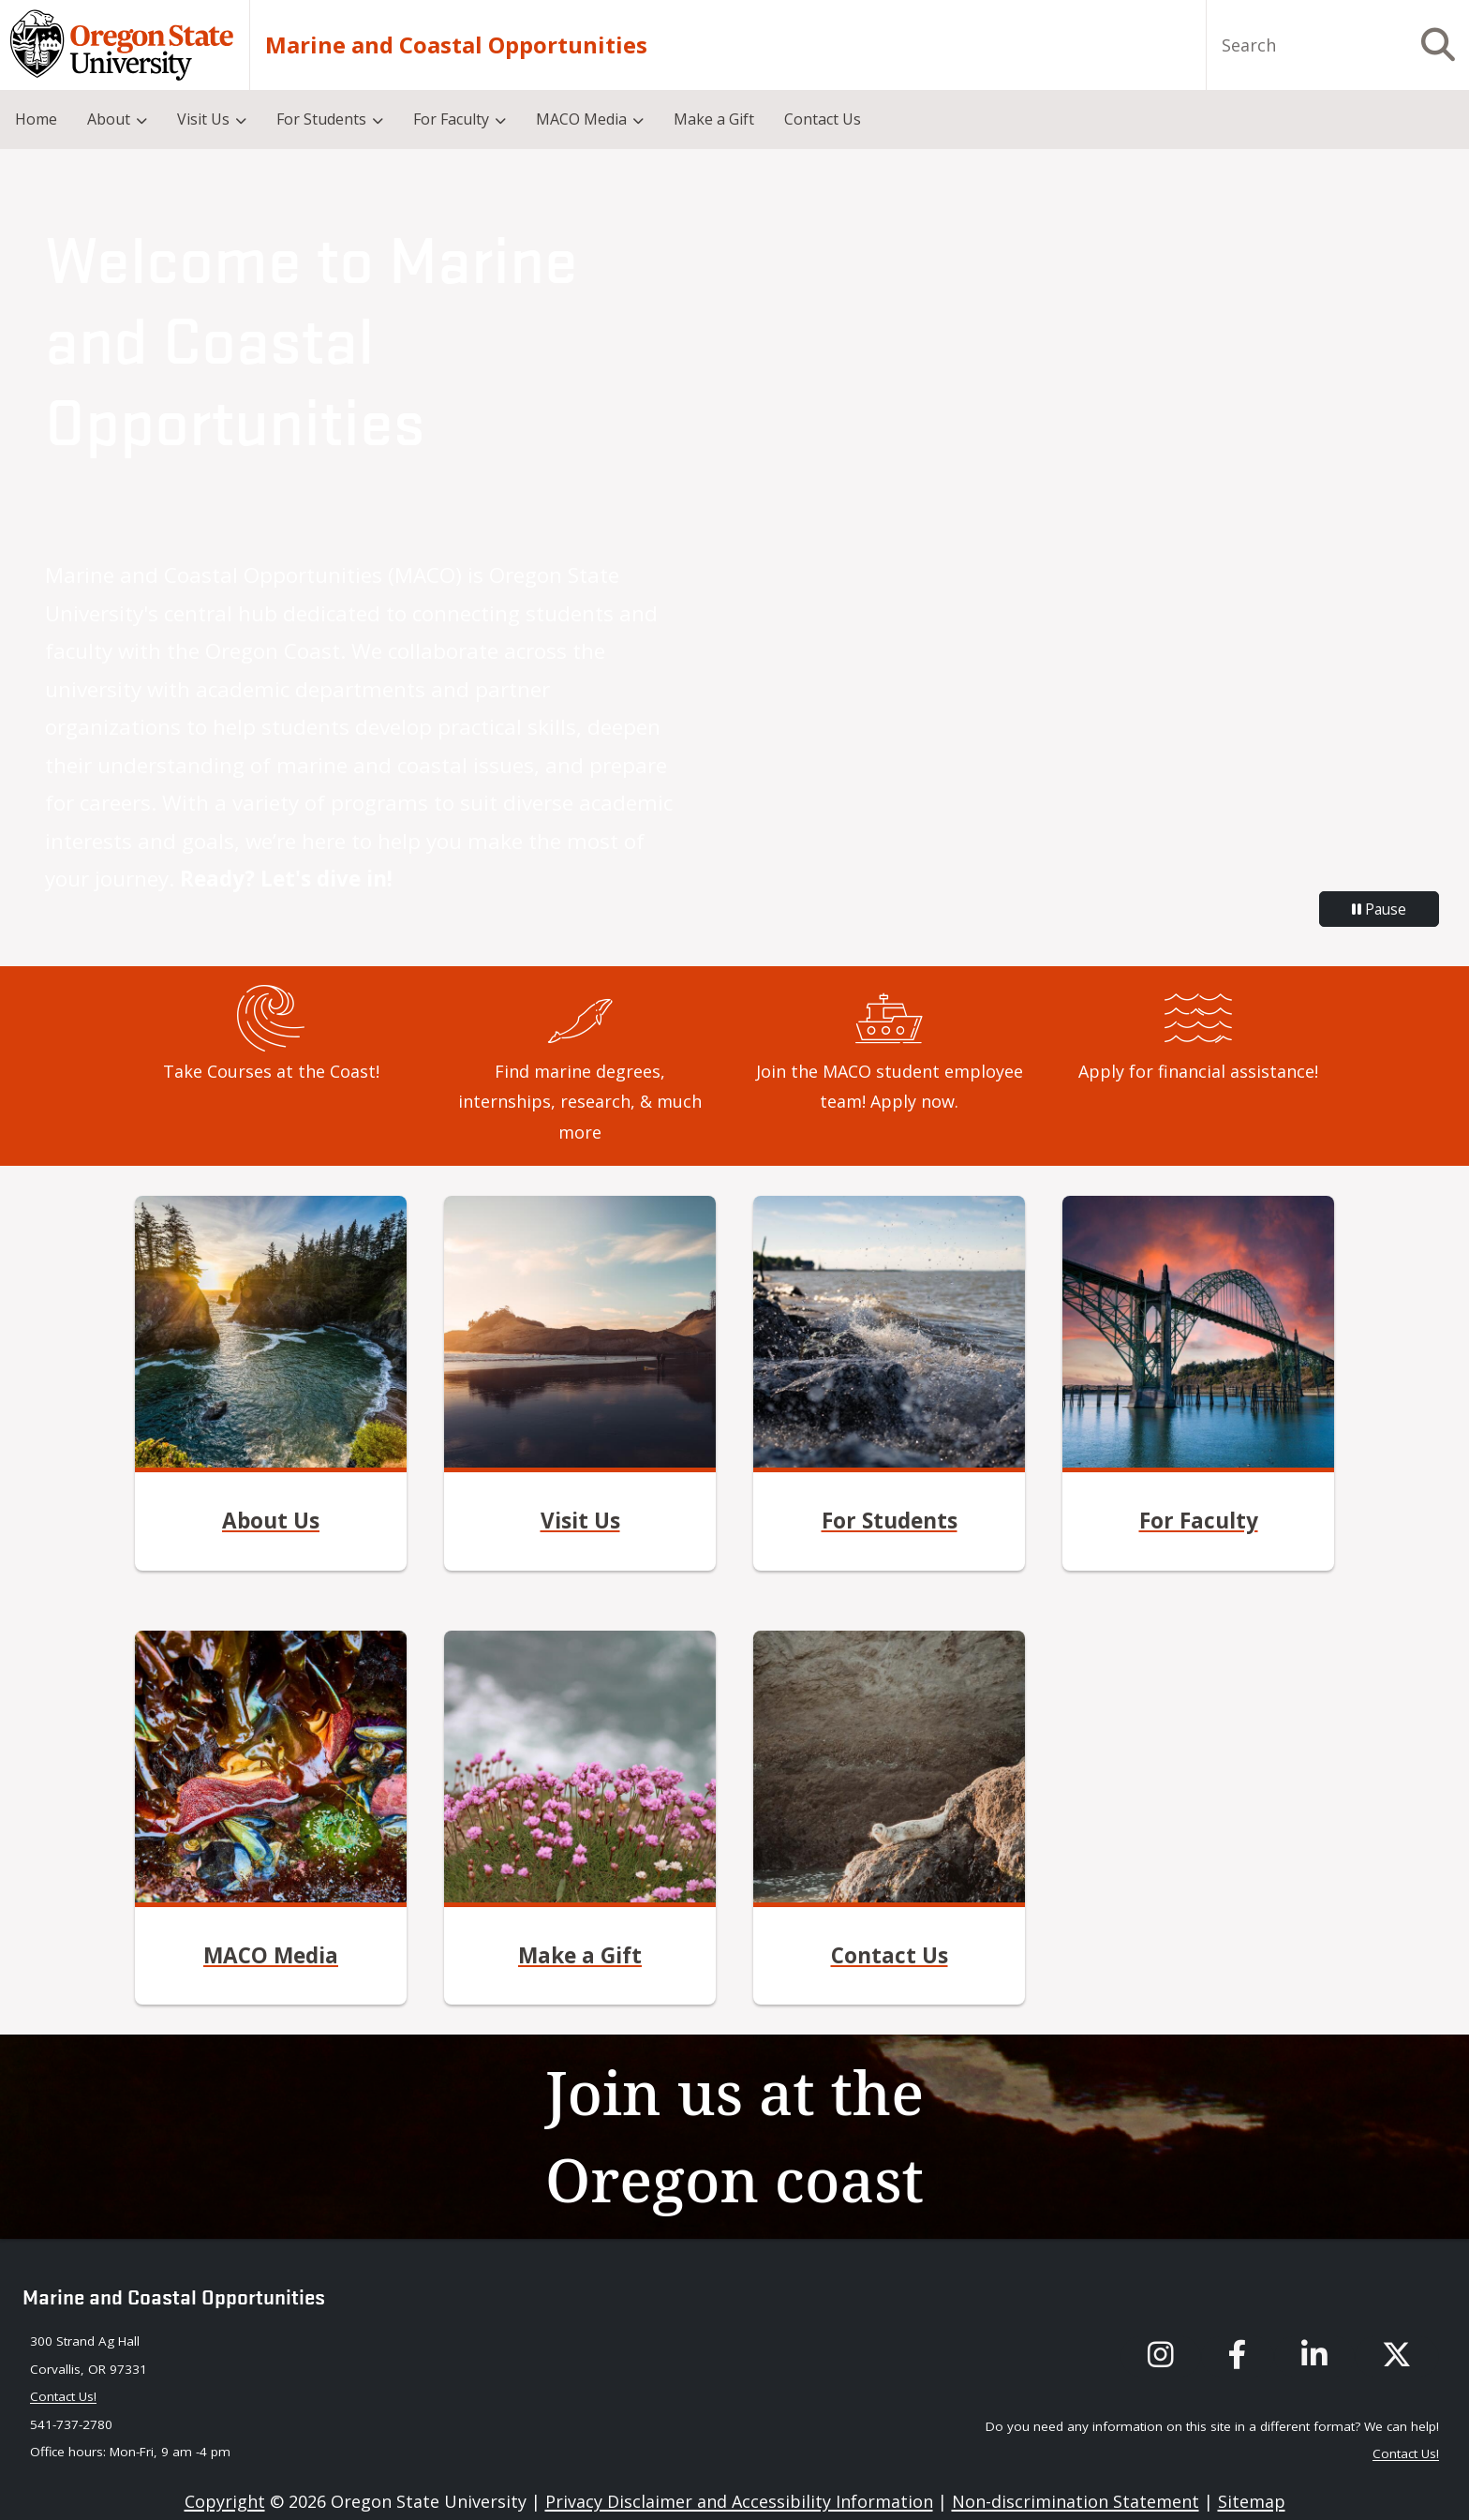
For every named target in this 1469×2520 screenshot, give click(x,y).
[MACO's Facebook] (1237, 2356)
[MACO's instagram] (1160, 2356)
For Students (889, 1520)
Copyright (225, 2501)
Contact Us (889, 1955)
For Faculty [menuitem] (451, 119)
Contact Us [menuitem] (822, 119)
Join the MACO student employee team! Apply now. (889, 1086)
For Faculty (1198, 1520)
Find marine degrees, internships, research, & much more (580, 1101)
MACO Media (270, 1955)
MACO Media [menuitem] (581, 119)
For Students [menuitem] (321, 119)
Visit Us (580, 1520)
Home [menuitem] (36, 119)
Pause (1379, 909)
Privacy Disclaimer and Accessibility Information (739, 2501)
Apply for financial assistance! (1198, 1071)
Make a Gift (580, 1955)
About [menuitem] (108, 119)
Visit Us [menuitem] (203, 119)
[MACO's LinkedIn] (1314, 2356)
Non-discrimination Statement (1075, 2501)
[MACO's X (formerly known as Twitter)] (1397, 2356)
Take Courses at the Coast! (271, 1071)
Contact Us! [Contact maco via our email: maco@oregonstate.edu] (63, 2396)
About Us (270, 1520)
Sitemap (1251, 2501)
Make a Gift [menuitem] (714, 119)
